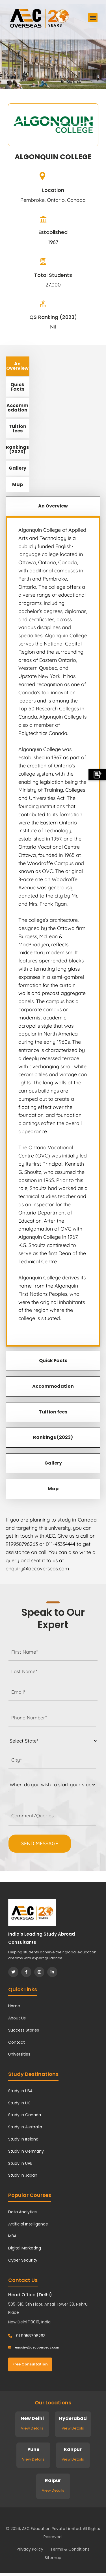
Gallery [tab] (17, 468)
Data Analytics (22, 2212)
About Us (17, 2018)
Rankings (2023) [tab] (17, 449)
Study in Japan (22, 2175)
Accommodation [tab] (17, 407)
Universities (19, 2054)
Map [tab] (17, 484)
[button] (93, 17)
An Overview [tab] (17, 365)
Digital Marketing (24, 2248)
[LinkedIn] (52, 1972)
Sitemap (53, 2557)
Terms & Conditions (70, 2549)
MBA (12, 2236)
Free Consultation (30, 2364)
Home (14, 2006)
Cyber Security (22, 2260)
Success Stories (23, 2030)
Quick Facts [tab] (17, 386)
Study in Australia (25, 2127)
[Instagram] (39, 1972)
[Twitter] (13, 1972)
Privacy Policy (30, 2549)
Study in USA (20, 2091)
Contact (16, 2042)
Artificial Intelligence (28, 2224)
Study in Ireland (23, 2139)
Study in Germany (26, 2151)
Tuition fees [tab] (17, 428)
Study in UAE (20, 2163)
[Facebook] (26, 1972)
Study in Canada (24, 2115)
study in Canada (77, 1519)
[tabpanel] (53, 931)
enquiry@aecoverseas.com (33, 2347)
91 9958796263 (27, 2336)
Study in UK (19, 2103)
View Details (32, 2428)
